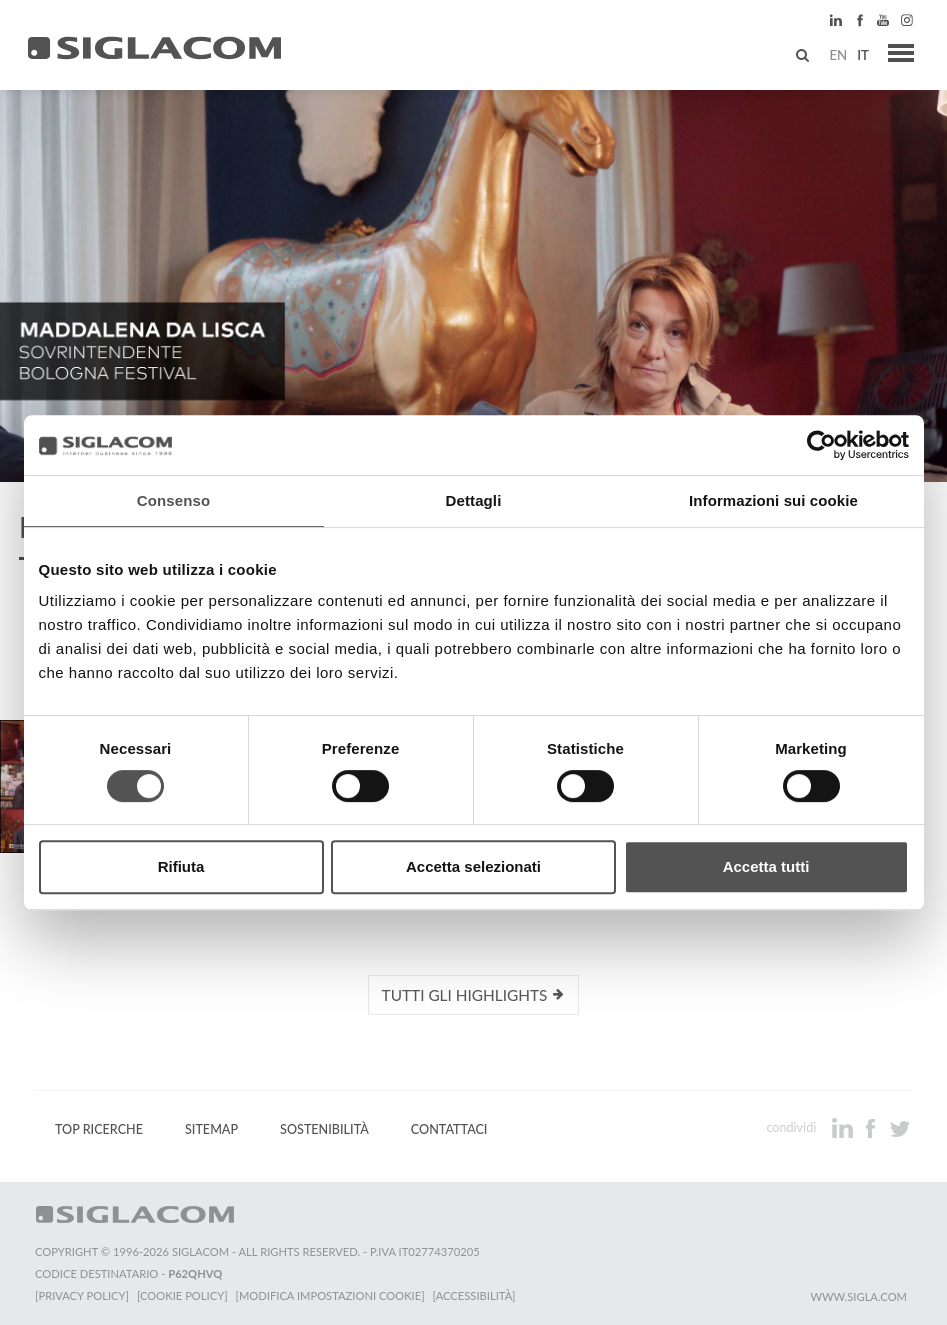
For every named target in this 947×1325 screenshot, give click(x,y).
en (838, 55)
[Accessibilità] (474, 1295)
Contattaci (449, 1129)
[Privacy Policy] (82, 1295)
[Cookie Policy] (182, 1295)
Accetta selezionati (473, 866)
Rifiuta (181, 866)
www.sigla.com (858, 1296)
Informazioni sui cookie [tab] (773, 500)
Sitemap (211, 1129)
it (863, 55)
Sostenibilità (324, 1129)
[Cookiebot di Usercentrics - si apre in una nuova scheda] (821, 445)
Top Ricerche (99, 1129)
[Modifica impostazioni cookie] (330, 1295)
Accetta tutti (766, 866)
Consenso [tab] (173, 500)
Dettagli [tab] (474, 500)
